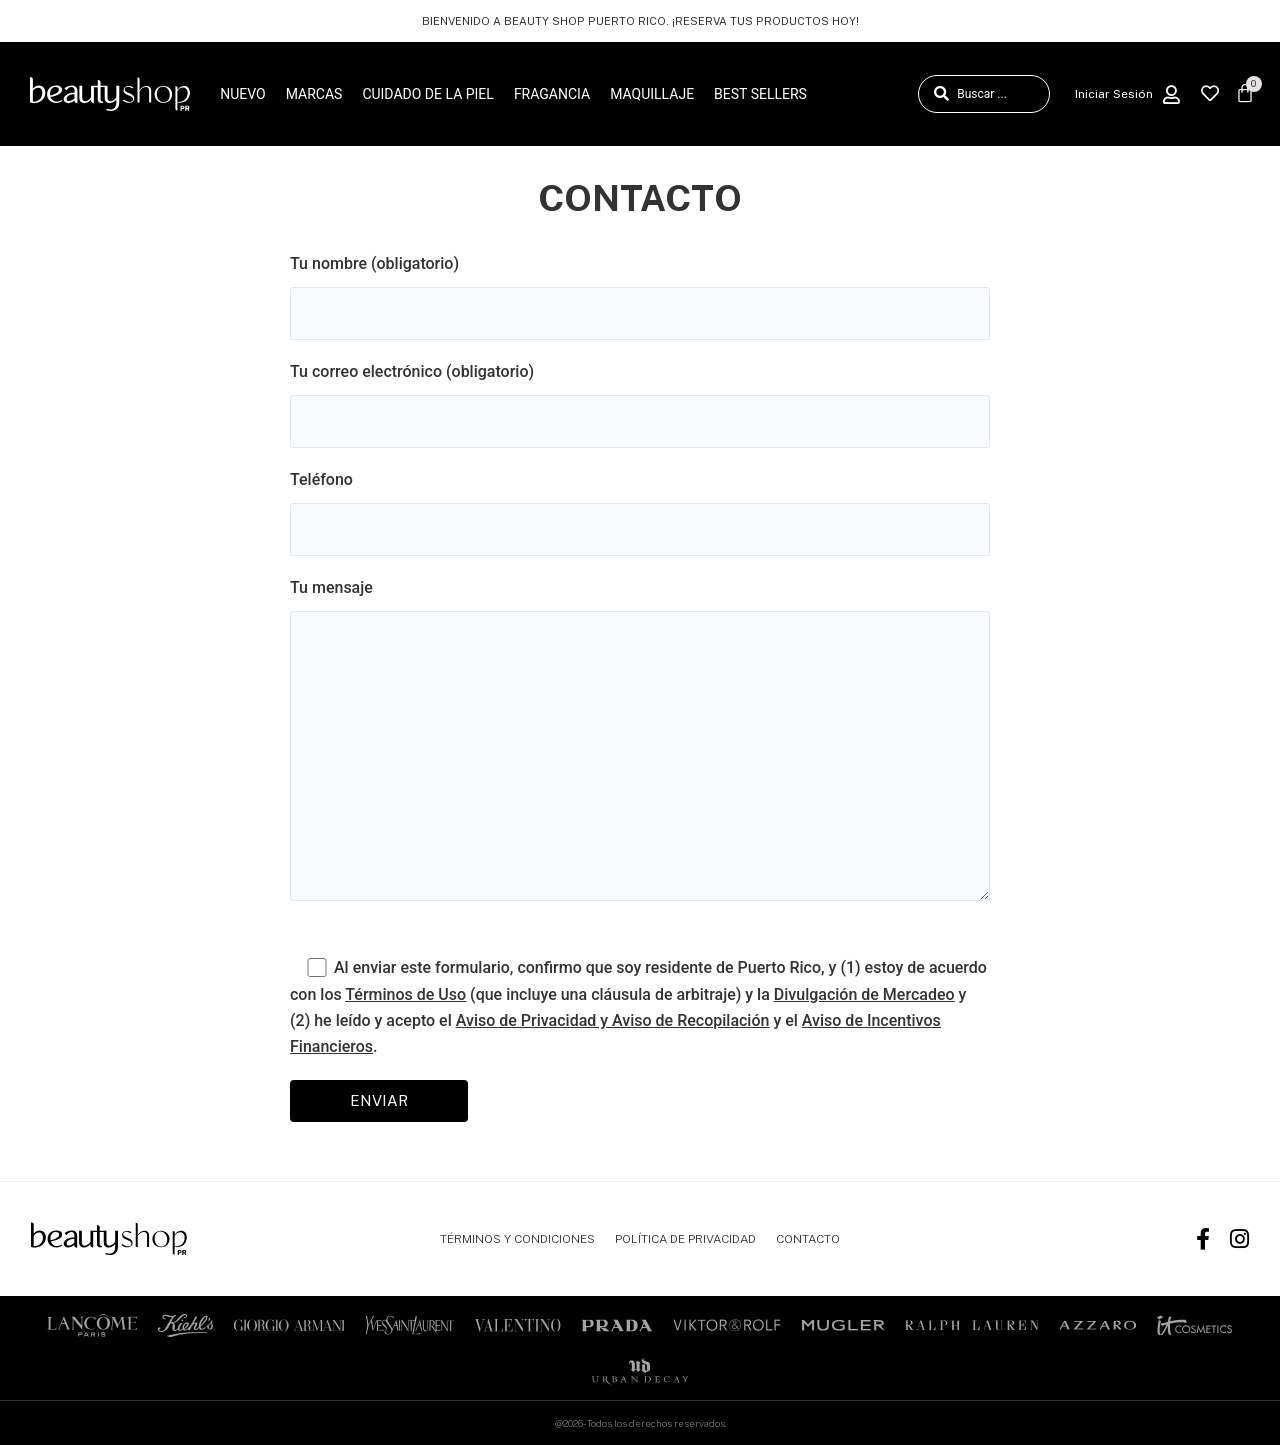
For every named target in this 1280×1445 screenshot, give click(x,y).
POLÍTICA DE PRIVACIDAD (685, 1239)
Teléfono (640, 513)
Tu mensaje (640, 744)
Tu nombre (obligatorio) (640, 297)
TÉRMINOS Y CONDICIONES (517, 1239)
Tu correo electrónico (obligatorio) (640, 405)
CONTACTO (808, 1239)
